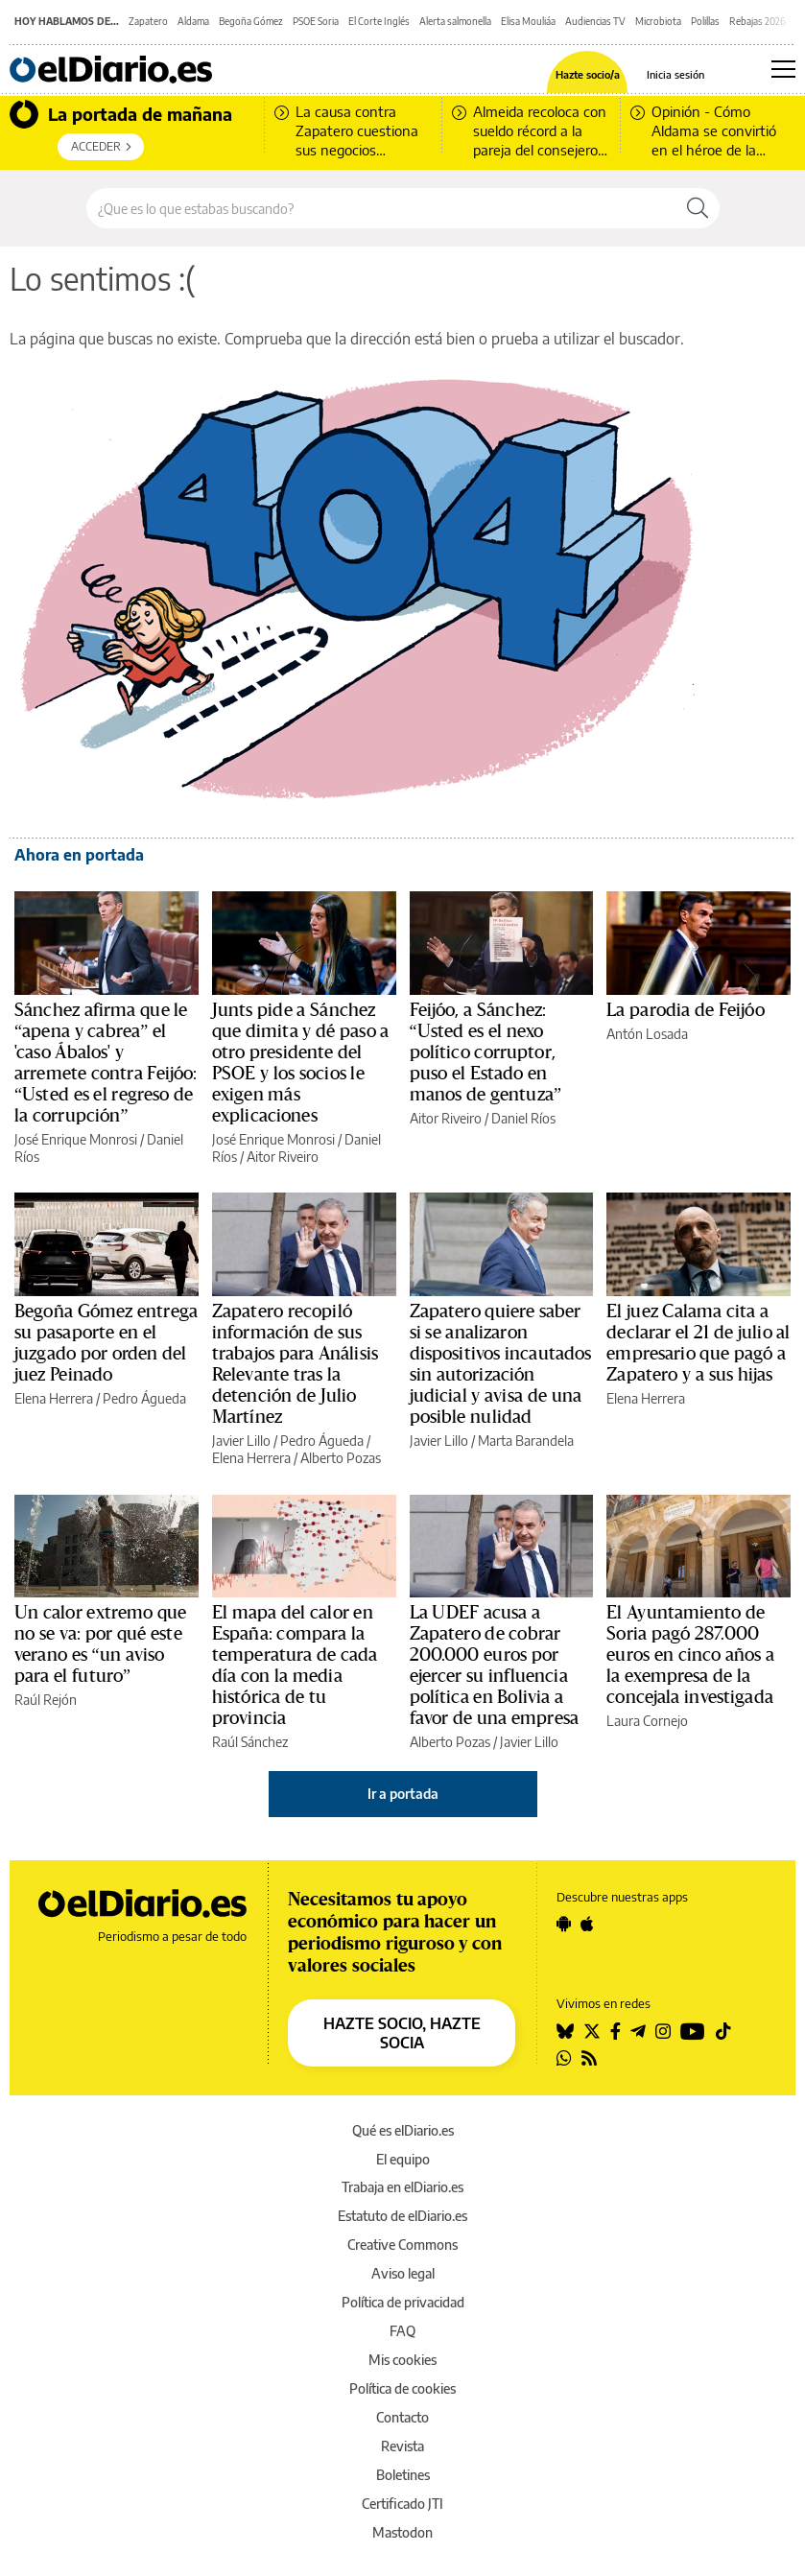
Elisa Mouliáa (528, 21)
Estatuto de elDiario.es (402, 2216)
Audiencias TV (595, 21)
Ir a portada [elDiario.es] (402, 1793)
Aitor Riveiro (283, 1156)
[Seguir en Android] (563, 1923)
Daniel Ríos (523, 1118)
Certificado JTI (402, 2503)
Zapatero (148, 21)
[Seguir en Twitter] (592, 2031)
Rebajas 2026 (757, 21)
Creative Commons (402, 2244)
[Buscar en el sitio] (381, 208)
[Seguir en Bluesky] (565, 2031)
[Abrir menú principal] (783, 69)
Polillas (705, 21)
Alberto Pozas (340, 1458)
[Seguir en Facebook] (615, 2031)
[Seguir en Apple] (587, 1923)
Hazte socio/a (588, 74)
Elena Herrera (53, 1398)
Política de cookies (402, 2388)
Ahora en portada (79, 854)
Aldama (193, 21)
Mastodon (402, 2532)
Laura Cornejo (647, 1721)
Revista (402, 2446)
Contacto (402, 2417)
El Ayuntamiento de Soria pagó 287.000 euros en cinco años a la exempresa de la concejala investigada (690, 1655)
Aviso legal (403, 2273)
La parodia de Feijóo (685, 1010)
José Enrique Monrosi (75, 1139)
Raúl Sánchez (250, 1742)
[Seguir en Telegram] (638, 2031)
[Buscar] (697, 208)
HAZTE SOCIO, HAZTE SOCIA (402, 2033)
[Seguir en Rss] (589, 2058)
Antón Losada (647, 1034)
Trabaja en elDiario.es (402, 2187)
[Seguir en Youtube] (692, 2031)
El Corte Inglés (379, 21)
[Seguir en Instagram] (663, 2031)
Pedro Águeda (144, 1398)
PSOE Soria (316, 21)
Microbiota (658, 21)
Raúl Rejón (45, 1699)
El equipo (403, 2159)
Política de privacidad (403, 2302)
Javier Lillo (241, 1440)
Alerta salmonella (455, 21)
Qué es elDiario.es (403, 2130)
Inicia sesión (675, 74)
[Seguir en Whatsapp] (564, 2058)
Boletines (403, 2475)
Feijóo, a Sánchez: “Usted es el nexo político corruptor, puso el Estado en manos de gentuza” (486, 1052)
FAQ (402, 2331)
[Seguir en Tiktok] (723, 2031)
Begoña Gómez (251, 21)
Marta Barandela (526, 1440)
